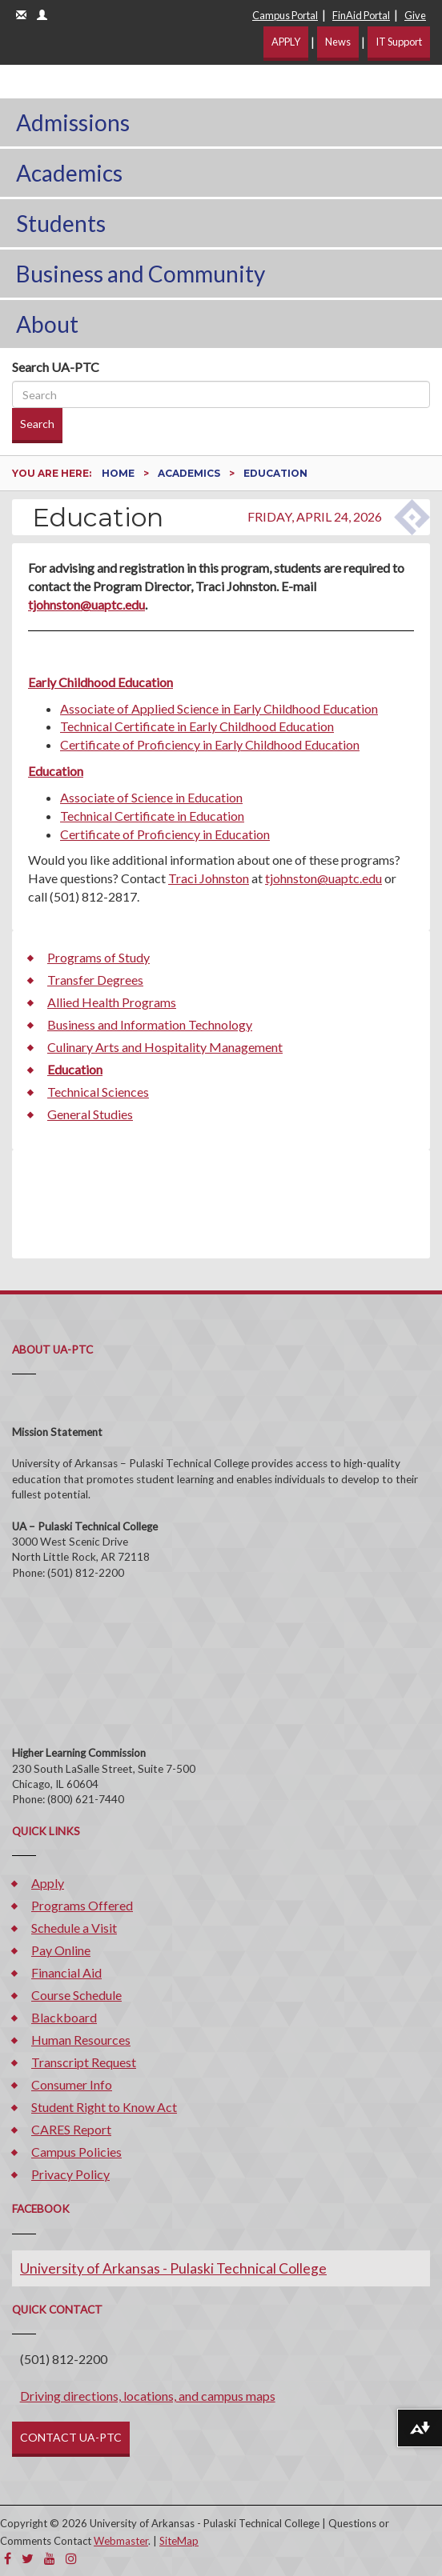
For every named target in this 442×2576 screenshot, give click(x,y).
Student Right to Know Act (104, 2106)
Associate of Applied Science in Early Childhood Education (219, 708)
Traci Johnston (208, 878)
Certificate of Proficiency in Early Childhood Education (210, 744)
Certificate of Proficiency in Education (165, 834)
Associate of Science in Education (151, 797)
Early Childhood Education (100, 682)
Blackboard (64, 2017)
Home (119, 473)
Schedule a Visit (74, 1927)
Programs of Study (98, 957)
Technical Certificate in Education (152, 815)
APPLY (285, 41)
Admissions (73, 122)
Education (55, 770)
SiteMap (179, 2540)
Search (37, 423)
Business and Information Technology (149, 1024)
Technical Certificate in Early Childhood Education (197, 726)
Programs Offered (82, 1905)
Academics (69, 172)
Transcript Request (83, 2062)
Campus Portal (285, 15)
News (338, 41)
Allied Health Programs (111, 1002)
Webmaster (121, 2540)
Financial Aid (66, 1972)
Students (61, 223)
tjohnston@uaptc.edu (86, 604)
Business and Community (140, 273)
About (47, 324)
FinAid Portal (361, 15)
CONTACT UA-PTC (71, 2437)
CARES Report (71, 2129)
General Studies (90, 1114)
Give (415, 15)
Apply (47, 1882)
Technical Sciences (98, 1091)
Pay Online (60, 1950)
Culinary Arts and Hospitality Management (165, 1046)
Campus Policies (76, 2151)
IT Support (399, 41)
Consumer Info (71, 2084)
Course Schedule (76, 1994)
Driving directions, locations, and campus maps (147, 2395)
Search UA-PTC (55, 366)
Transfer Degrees (95, 979)
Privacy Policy (70, 2174)
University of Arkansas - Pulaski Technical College (173, 2268)
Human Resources (81, 2039)
